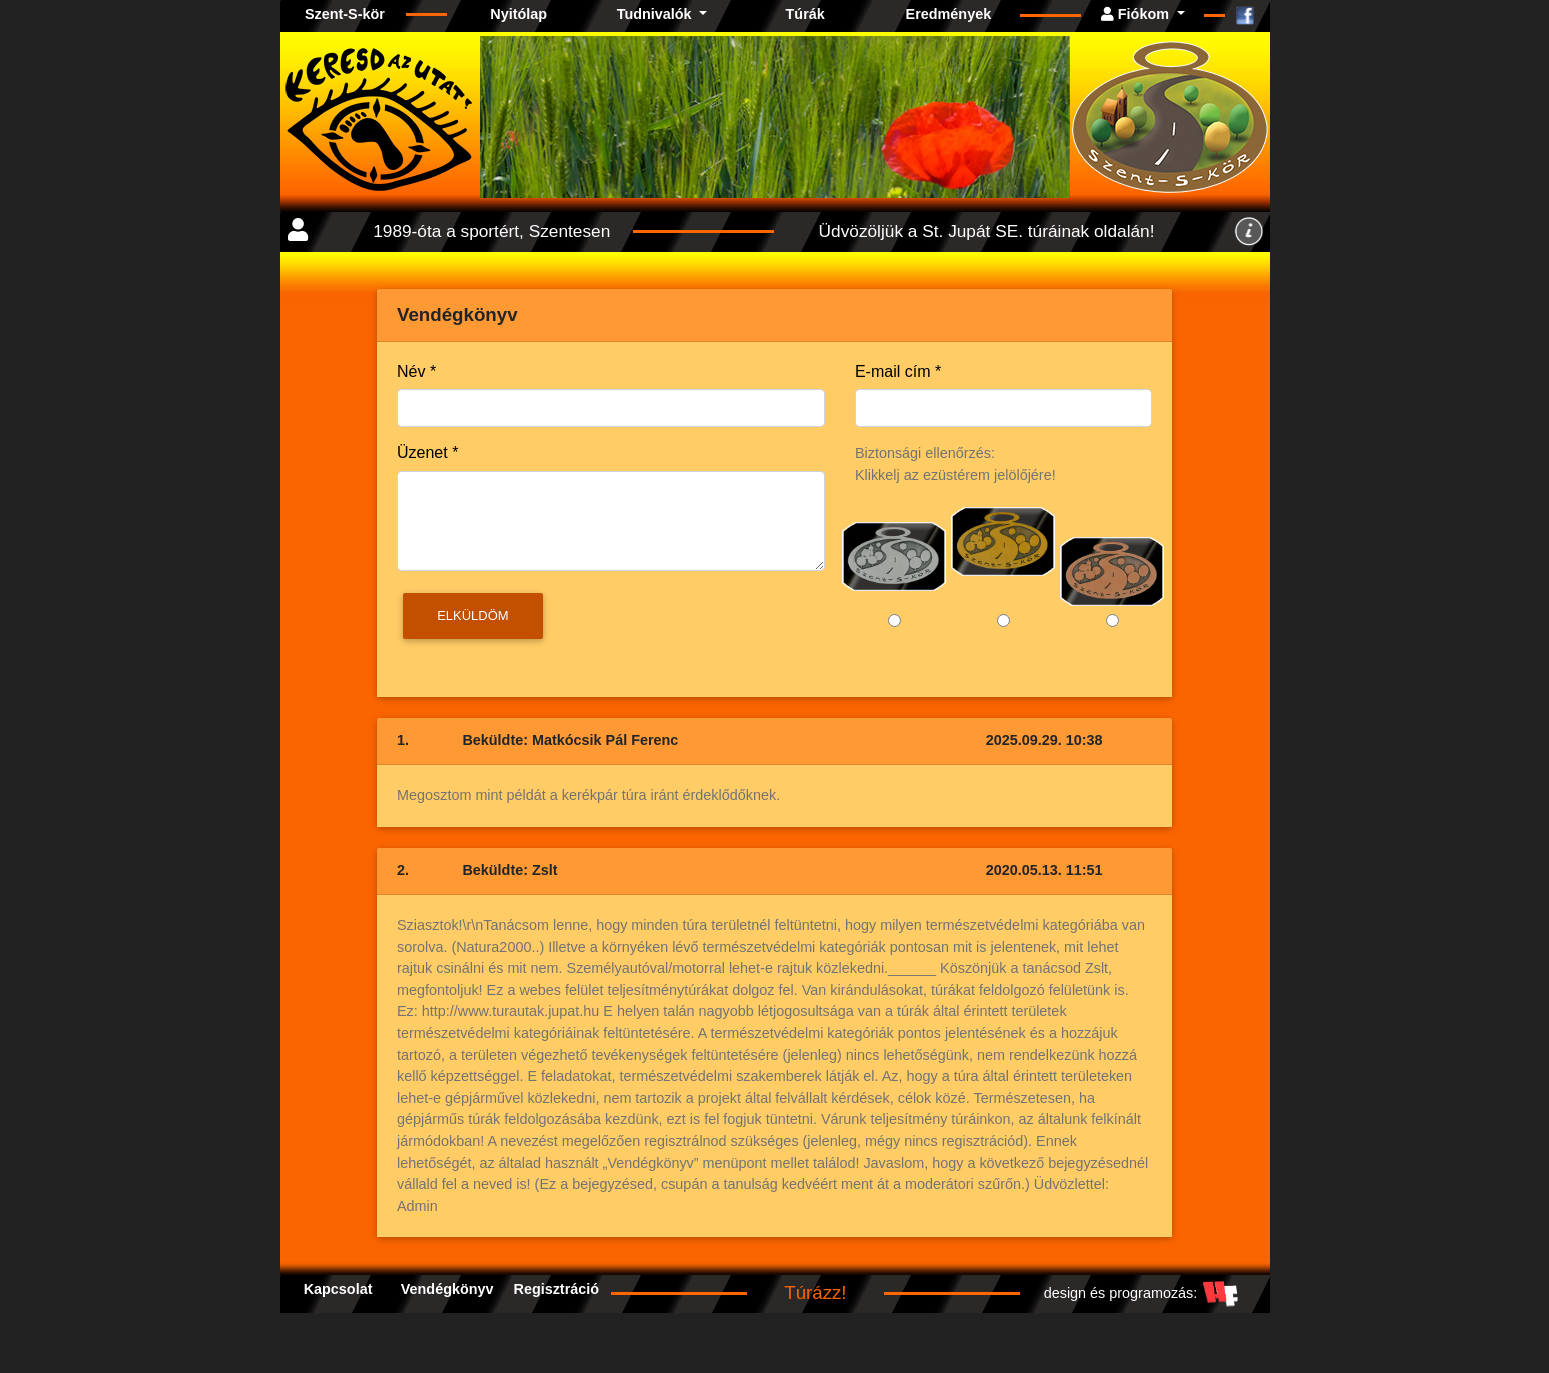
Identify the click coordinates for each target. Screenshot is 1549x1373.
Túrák (805, 14)
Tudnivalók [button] (656, 14)
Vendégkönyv (447, 1289)
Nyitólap (518, 14)
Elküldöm (472, 615)
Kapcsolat (338, 1289)
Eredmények (949, 14)
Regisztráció (556, 1289)
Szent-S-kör (345, 14)
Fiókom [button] (1137, 14)
